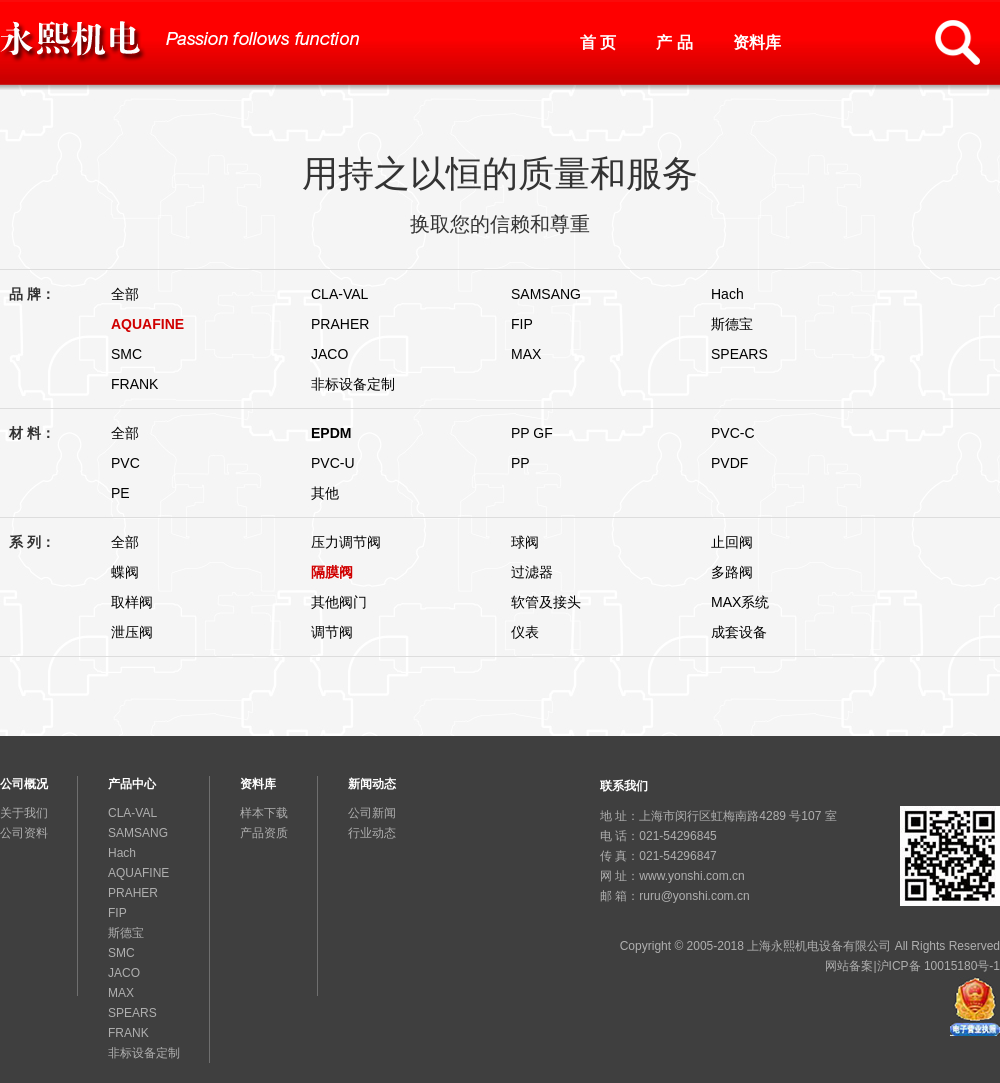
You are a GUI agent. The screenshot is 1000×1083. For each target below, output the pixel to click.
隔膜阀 (332, 572)
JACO (329, 354)
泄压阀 (132, 632)
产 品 (674, 42)
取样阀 (132, 602)
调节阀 (332, 632)
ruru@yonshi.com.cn (694, 896)
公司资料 (24, 833)
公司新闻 (372, 813)
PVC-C (733, 433)
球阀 (525, 542)
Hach (727, 294)
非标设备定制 (353, 384)
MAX (526, 354)
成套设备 (739, 632)
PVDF (729, 463)
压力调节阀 (346, 542)
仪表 (525, 632)
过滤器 (532, 572)
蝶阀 (125, 572)
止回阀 (732, 542)
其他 (325, 493)
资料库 (757, 42)
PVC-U (333, 463)
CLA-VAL (339, 294)
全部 (125, 294)
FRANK (134, 384)
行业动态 (372, 833)
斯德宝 (732, 324)
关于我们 (24, 813)
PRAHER (340, 324)
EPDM (331, 433)
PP (520, 463)
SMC (126, 354)
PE (120, 493)
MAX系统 (740, 602)
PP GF (532, 433)
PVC (125, 463)
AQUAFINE (147, 324)
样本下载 (264, 813)
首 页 (598, 42)
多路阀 (732, 572)
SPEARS (739, 354)
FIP (522, 324)
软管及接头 (546, 602)
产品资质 (264, 833)
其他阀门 (339, 602)
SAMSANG (546, 294)
